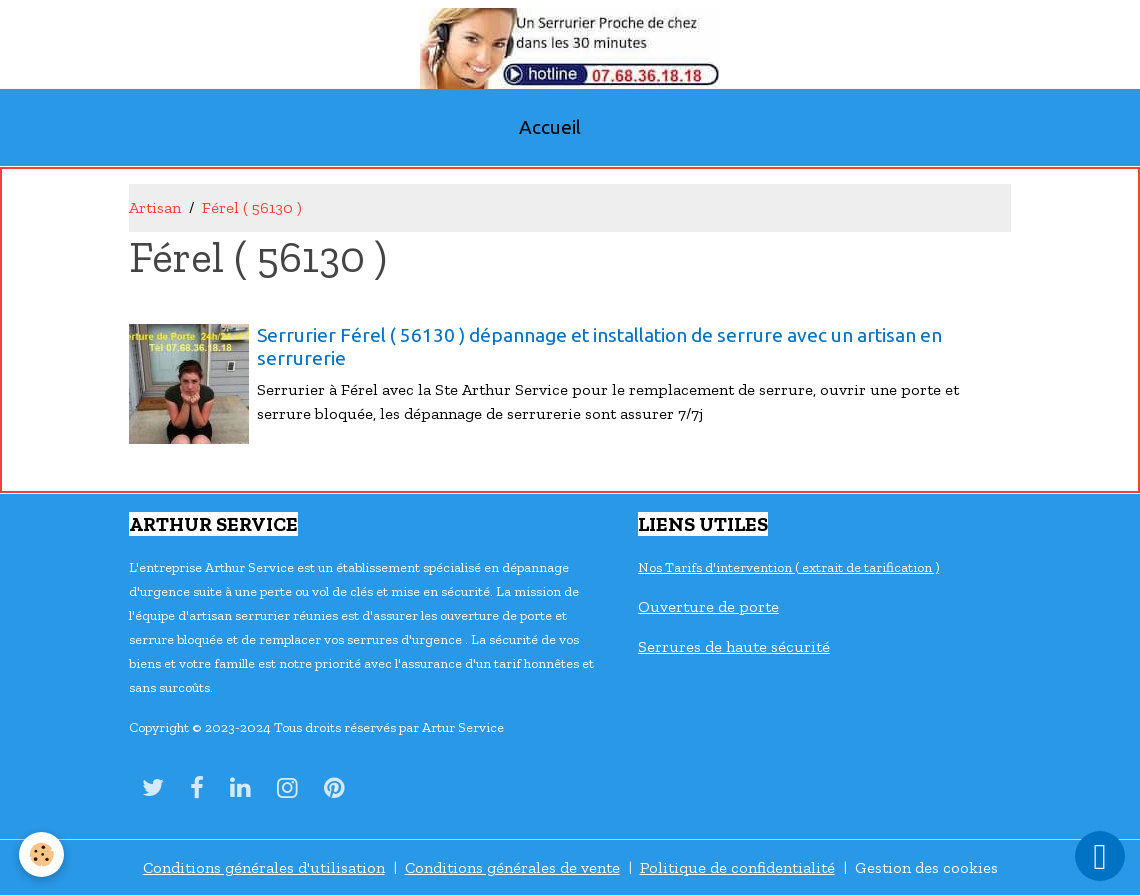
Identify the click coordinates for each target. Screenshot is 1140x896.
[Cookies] (42, 854)
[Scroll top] (1100, 856)
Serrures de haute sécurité (734, 646)
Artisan (155, 207)
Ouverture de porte (708, 606)
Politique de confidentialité (737, 867)
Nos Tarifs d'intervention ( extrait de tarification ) (788, 567)
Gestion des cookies (926, 867)
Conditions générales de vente (512, 867)
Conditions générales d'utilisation (264, 867)
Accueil (550, 127)
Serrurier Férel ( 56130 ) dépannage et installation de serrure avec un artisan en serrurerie (599, 346)
